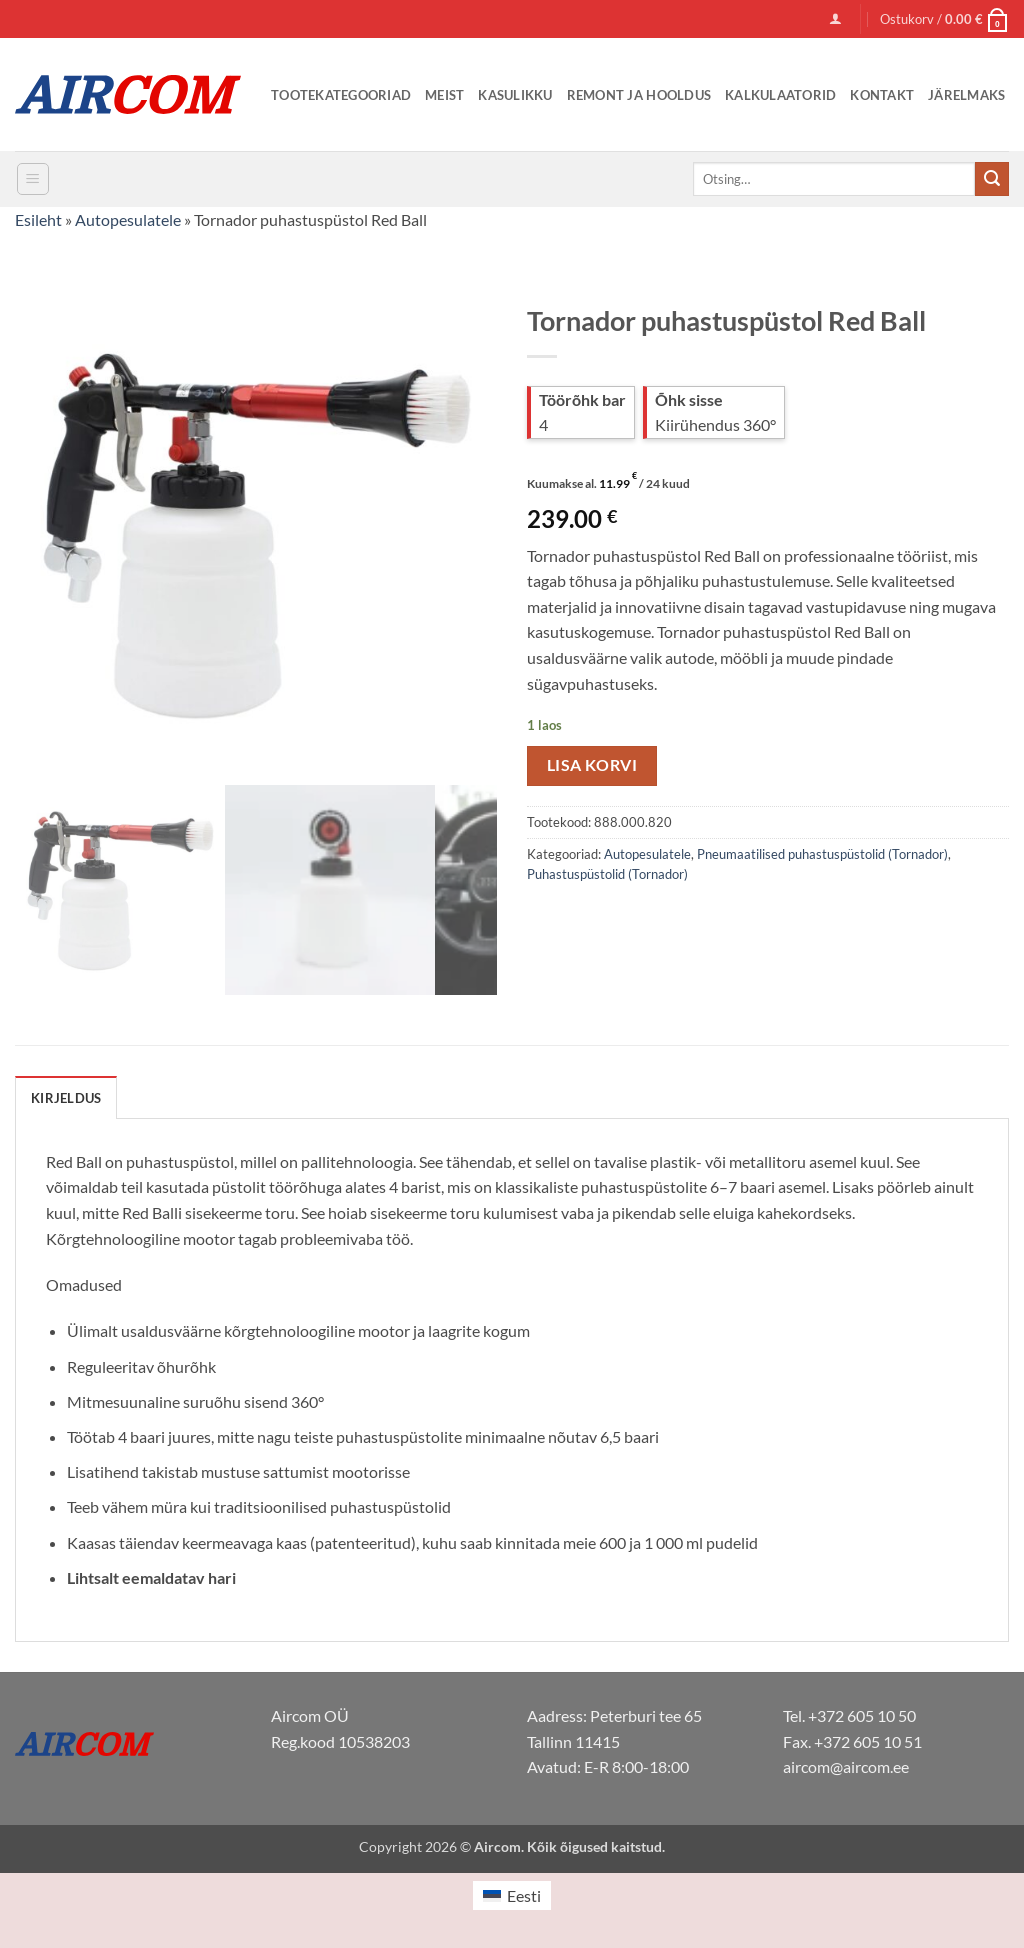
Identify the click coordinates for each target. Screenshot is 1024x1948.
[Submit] (992, 179)
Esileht (38, 219)
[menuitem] (512, 1895)
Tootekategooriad (341, 95)
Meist (444, 95)
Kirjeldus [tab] (66, 1098)
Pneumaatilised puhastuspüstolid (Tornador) (822, 854)
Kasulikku (515, 95)
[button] (835, 18)
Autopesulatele (128, 219)
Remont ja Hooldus (639, 95)
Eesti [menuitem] (524, 1895)
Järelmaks (966, 95)
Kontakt (882, 95)
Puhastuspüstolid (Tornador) (607, 874)
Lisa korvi (592, 765)
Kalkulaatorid (780, 95)
